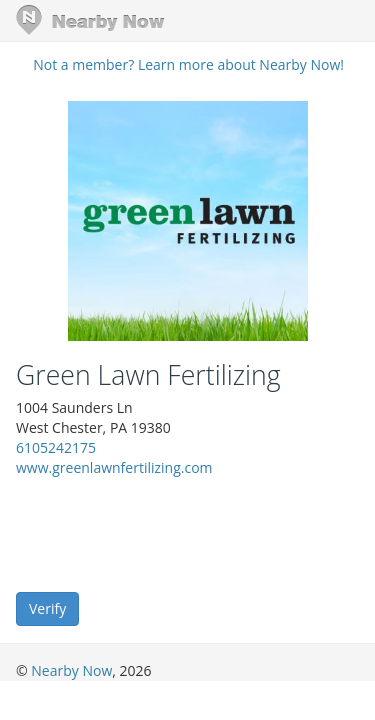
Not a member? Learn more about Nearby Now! (188, 64)
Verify (47, 608)
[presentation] (168, 533)
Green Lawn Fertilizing (148, 375)
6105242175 (56, 447)
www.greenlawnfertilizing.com (114, 467)
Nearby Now (71, 670)
